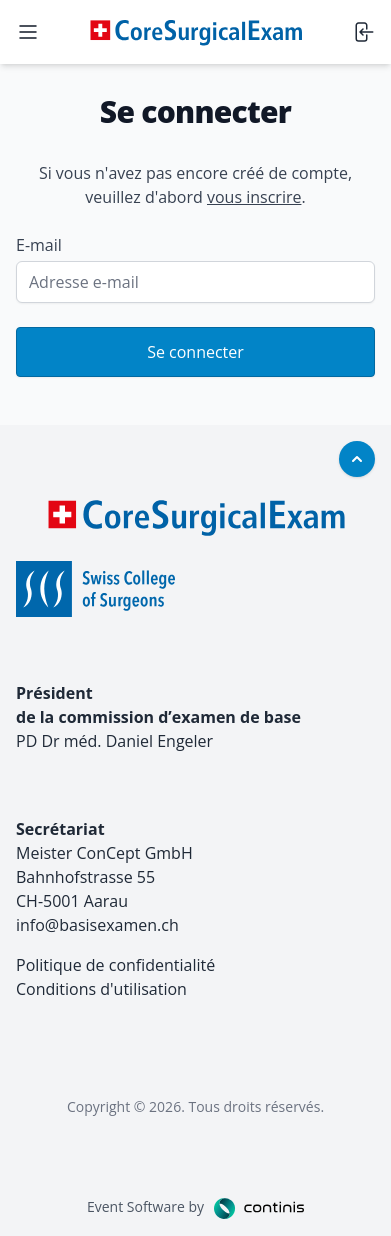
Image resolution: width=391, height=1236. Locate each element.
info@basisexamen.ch (97, 925)
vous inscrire (254, 197)
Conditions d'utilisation (101, 989)
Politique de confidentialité (115, 965)
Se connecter (195, 352)
